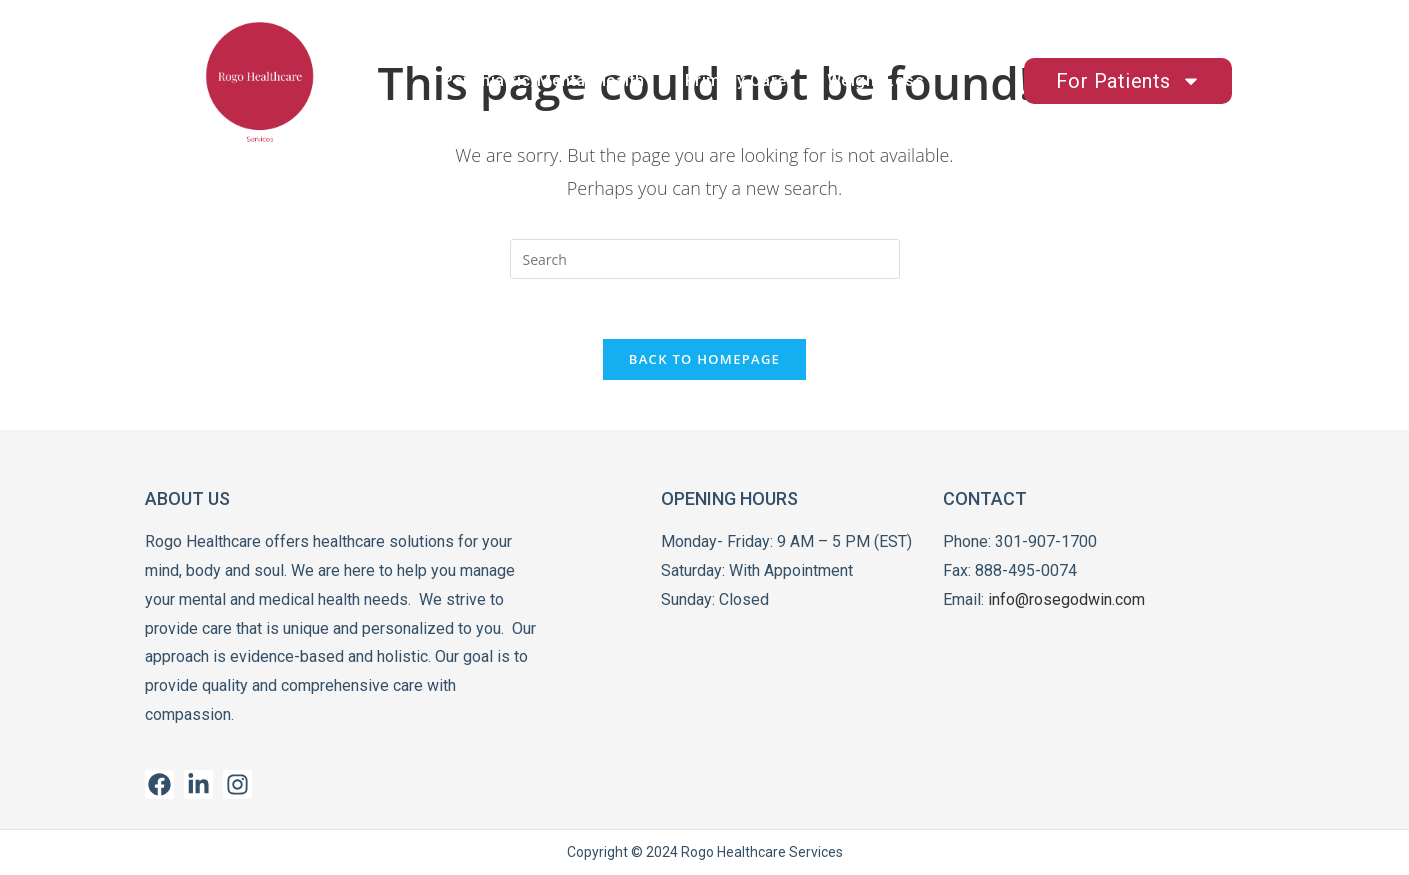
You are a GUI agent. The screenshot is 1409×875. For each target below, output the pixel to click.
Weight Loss (876, 80)
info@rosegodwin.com (1066, 599)
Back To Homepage (704, 359)
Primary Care (736, 80)
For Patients (1128, 81)
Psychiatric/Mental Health (544, 80)
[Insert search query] (705, 259)
